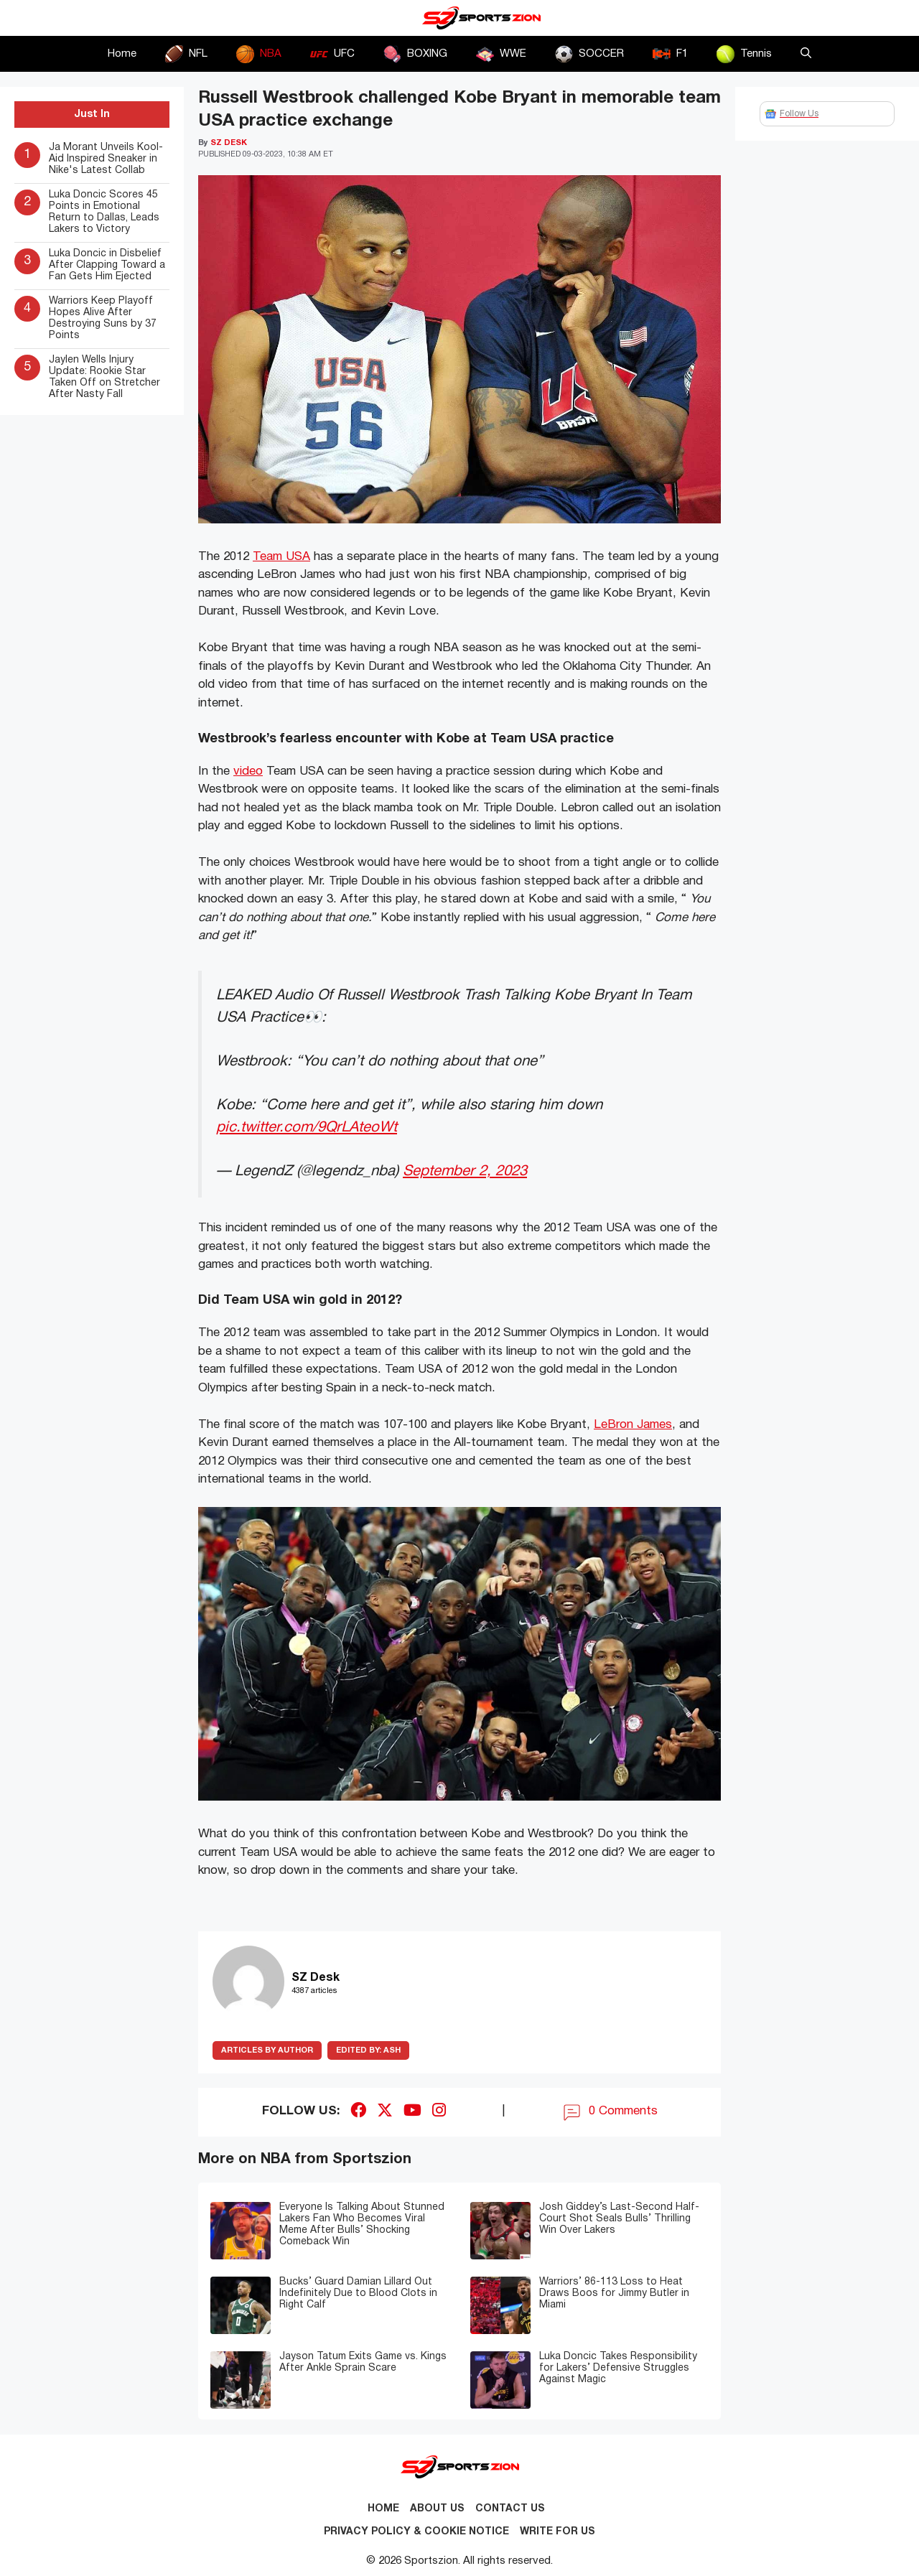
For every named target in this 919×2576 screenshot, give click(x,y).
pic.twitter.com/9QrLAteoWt (306, 1127)
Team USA (281, 556)
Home (122, 54)
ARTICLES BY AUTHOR (267, 2050)
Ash (368, 2050)
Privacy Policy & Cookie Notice (416, 2532)
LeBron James (633, 1424)
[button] (806, 54)
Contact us (510, 2509)
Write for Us (557, 2532)
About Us (437, 2509)
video (248, 771)
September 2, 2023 (465, 1171)
